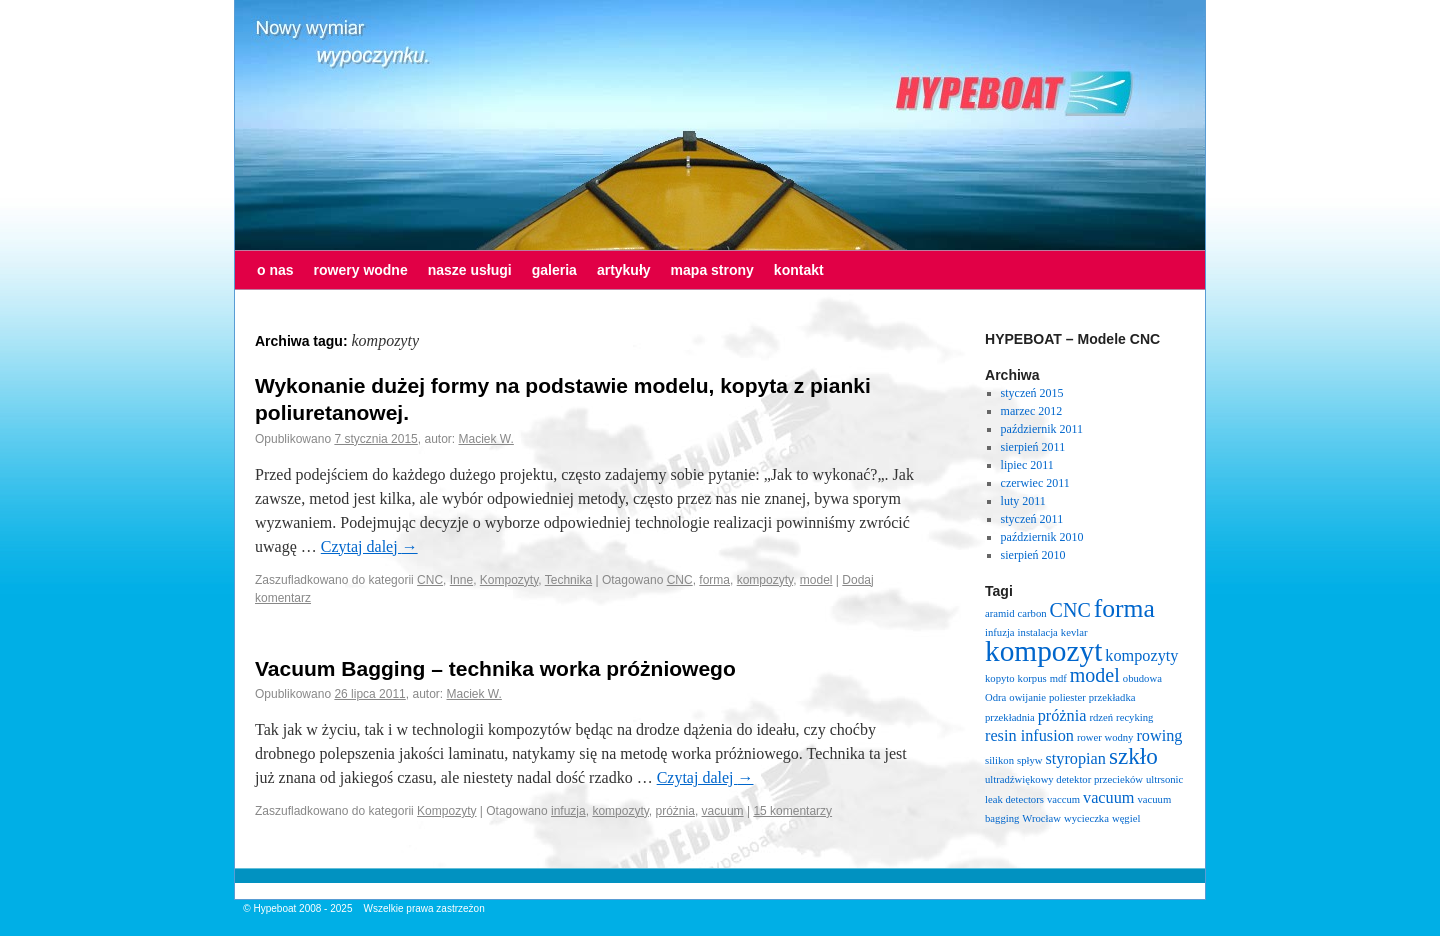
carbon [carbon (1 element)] (1032, 613)
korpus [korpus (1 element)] (1032, 678)
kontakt (799, 270)
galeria (554, 270)
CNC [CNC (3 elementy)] (1070, 610)
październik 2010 (1042, 537)
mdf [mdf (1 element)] (1058, 678)
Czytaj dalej (369, 546)
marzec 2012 (1032, 411)
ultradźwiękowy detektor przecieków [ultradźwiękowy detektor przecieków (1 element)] (1064, 779)
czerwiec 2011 (1035, 483)
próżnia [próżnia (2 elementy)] (1062, 716)
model (816, 580)
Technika (568, 580)
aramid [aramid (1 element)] (1000, 613)
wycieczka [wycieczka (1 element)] (1086, 818)
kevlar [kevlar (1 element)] (1074, 632)
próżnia (675, 811)
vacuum (723, 811)
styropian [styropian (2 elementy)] (1075, 759)
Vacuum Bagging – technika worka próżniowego (495, 668)
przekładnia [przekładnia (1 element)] (1010, 717)
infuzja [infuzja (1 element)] (1000, 632)
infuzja (568, 811)
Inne (461, 580)
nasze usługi (470, 270)
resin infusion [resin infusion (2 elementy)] (1029, 736)
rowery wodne (361, 270)
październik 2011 (1042, 429)
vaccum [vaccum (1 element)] (1063, 799)
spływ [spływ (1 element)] (1029, 760)
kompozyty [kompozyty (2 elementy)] (1141, 656)
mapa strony (712, 270)
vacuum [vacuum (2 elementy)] (1108, 798)
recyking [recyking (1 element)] (1134, 717)
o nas (275, 270)
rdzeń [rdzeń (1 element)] (1101, 717)
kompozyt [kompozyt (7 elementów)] (1043, 651)
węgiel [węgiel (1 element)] (1126, 818)
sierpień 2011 (1033, 447)
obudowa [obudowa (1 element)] (1142, 678)
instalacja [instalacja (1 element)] (1038, 632)
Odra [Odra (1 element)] (995, 697)
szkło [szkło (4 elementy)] (1133, 756)
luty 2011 (1023, 501)
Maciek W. (486, 439)
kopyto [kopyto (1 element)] (1000, 678)
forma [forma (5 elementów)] (1124, 608)
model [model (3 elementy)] (1095, 675)
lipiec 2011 (1027, 465)
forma (714, 580)
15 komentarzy (792, 811)
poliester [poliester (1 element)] (1067, 697)
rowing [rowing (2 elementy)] (1159, 736)
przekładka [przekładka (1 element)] (1112, 697)
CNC (430, 580)
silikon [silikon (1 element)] (999, 760)
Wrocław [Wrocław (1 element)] (1041, 818)
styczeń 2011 (1032, 519)
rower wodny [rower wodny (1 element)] (1105, 737)
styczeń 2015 (1032, 393)
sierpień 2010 (1033, 555)
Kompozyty (509, 580)
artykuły (624, 270)
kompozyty (765, 580)
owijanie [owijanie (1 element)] (1027, 697)
